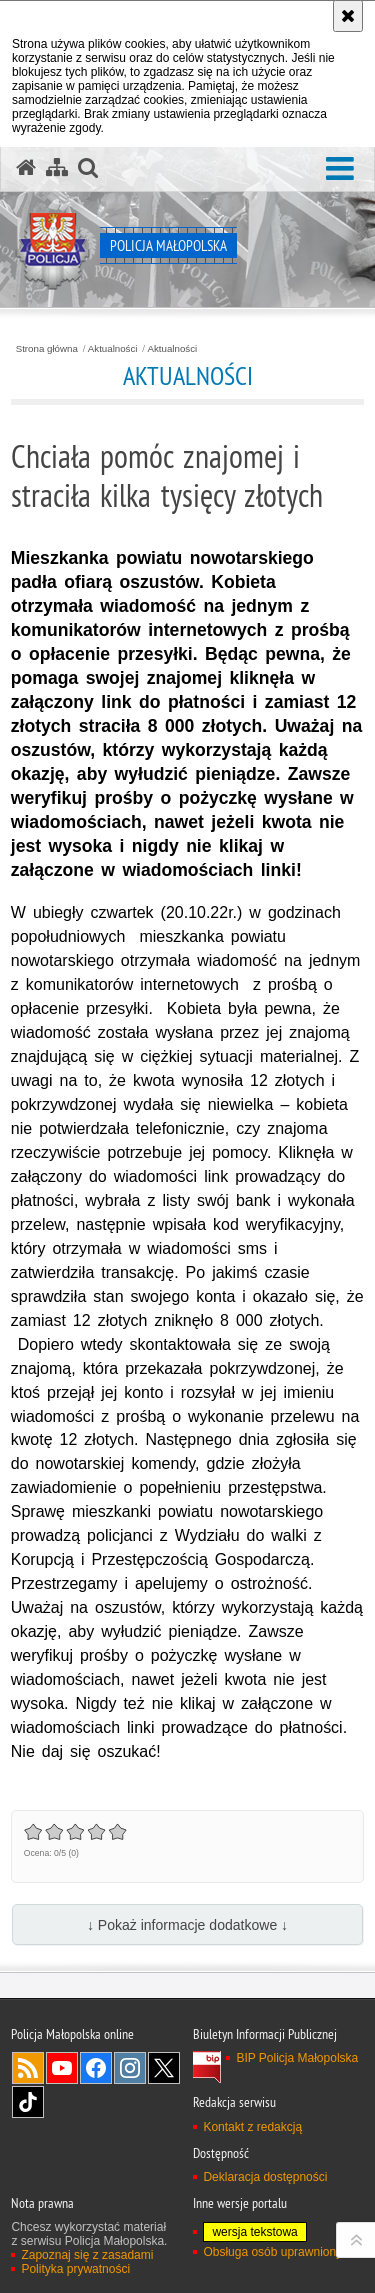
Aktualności (113, 349)
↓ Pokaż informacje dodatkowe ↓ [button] (187, 1925)
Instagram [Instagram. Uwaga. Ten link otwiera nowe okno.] (130, 2068)
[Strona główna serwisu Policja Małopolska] (26, 168)
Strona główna (47, 349)
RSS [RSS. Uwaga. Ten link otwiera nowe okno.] (28, 2068)
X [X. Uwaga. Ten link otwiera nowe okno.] (164, 2068)
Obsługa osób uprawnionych (278, 2252)
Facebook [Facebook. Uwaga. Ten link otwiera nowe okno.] (96, 2068)
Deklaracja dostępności (265, 2177)
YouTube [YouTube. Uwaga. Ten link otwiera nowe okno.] (62, 2068)
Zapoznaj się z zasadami (87, 2255)
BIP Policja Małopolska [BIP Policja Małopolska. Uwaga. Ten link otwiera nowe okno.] (297, 2058)
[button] (340, 169)
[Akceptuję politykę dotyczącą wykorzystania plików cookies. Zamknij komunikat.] (348, 16)
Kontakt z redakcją (252, 2127)
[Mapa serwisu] (57, 168)
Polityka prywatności (75, 2269)
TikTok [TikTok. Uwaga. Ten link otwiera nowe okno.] (28, 2102)
